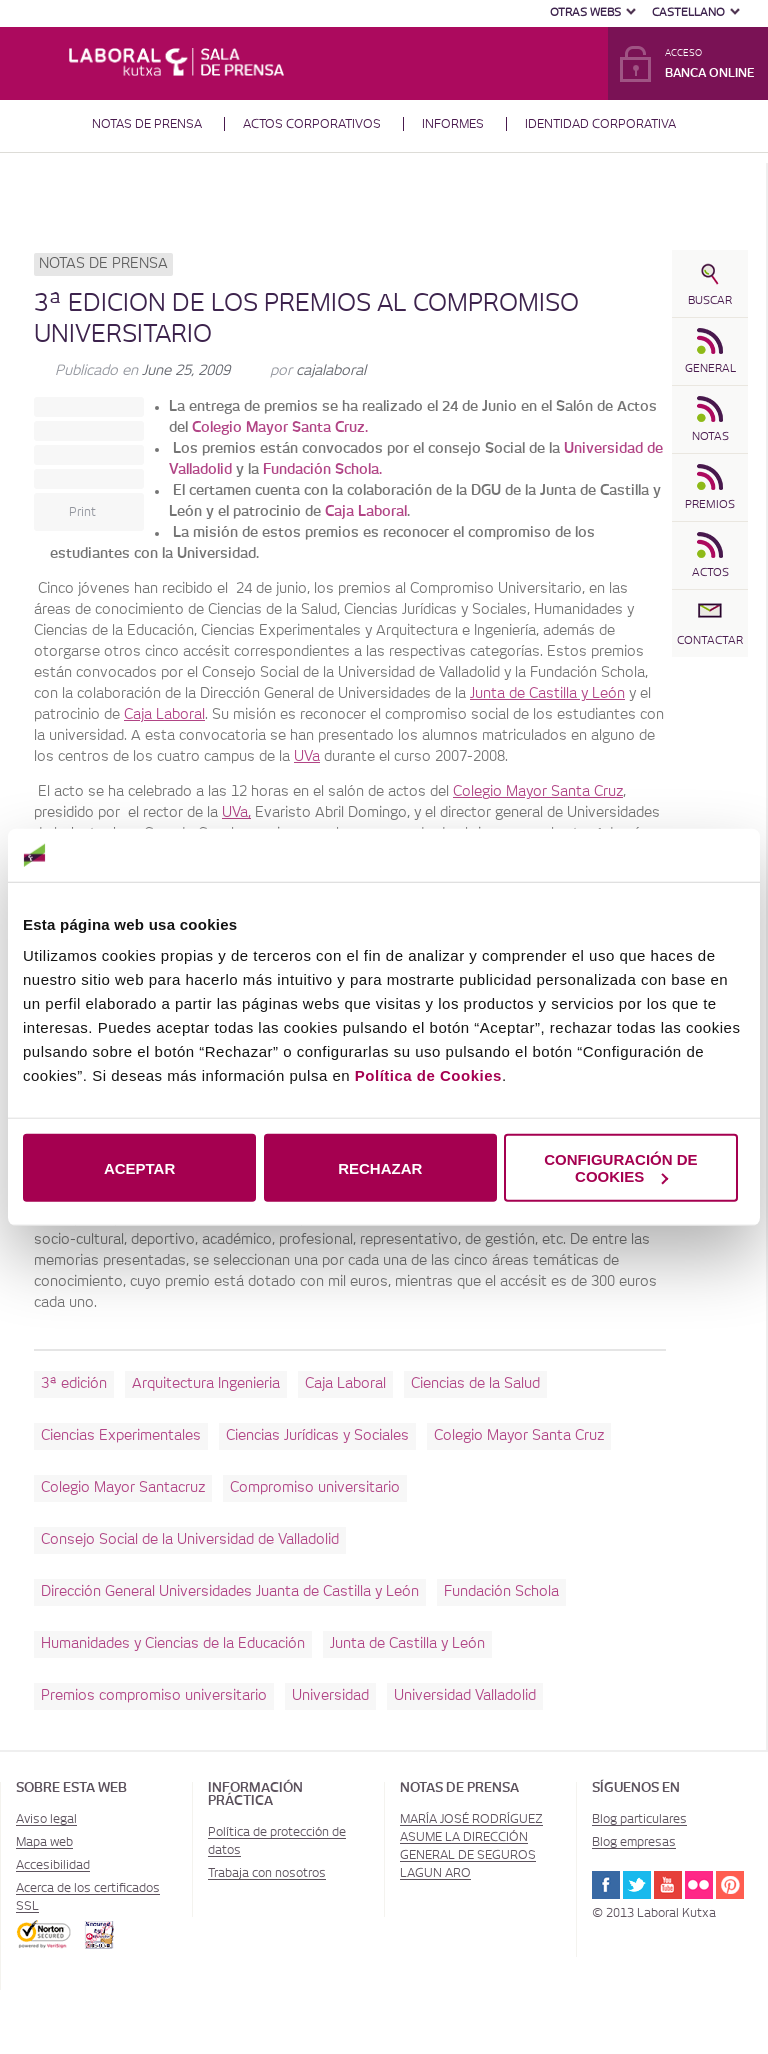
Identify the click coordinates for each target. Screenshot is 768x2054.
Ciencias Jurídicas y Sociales (317, 1436)
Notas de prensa (147, 124)
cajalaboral (331, 371)
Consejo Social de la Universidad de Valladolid (190, 1540)
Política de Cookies (428, 1075)
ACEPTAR (139, 1167)
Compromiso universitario (315, 1488)
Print (82, 512)
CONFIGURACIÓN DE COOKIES (620, 1168)
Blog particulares (639, 1819)
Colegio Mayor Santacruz (123, 1488)
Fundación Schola (501, 1592)
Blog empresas (634, 1842)
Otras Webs (585, 12)
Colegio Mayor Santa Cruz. (280, 428)
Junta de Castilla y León (547, 694)
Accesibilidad (53, 1865)
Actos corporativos (312, 124)
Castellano (688, 12)
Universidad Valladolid (465, 1696)
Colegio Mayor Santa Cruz (538, 792)
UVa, (236, 813)
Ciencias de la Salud (475, 1384)
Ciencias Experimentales (121, 1436)
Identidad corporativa (600, 124)
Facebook (606, 1885)
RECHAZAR (380, 1167)
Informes (453, 124)
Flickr (699, 1885)
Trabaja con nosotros (267, 1873)
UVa (307, 757)
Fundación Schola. (322, 470)
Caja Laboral (366, 512)
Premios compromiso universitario (154, 1696)
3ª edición (74, 1384)
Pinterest (730, 1885)
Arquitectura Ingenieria (206, 1384)
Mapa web (44, 1842)
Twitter (637, 1885)
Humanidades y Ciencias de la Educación (173, 1644)
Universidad (330, 1696)
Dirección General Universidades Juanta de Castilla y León (230, 1592)
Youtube (668, 1885)
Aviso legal (46, 1819)
